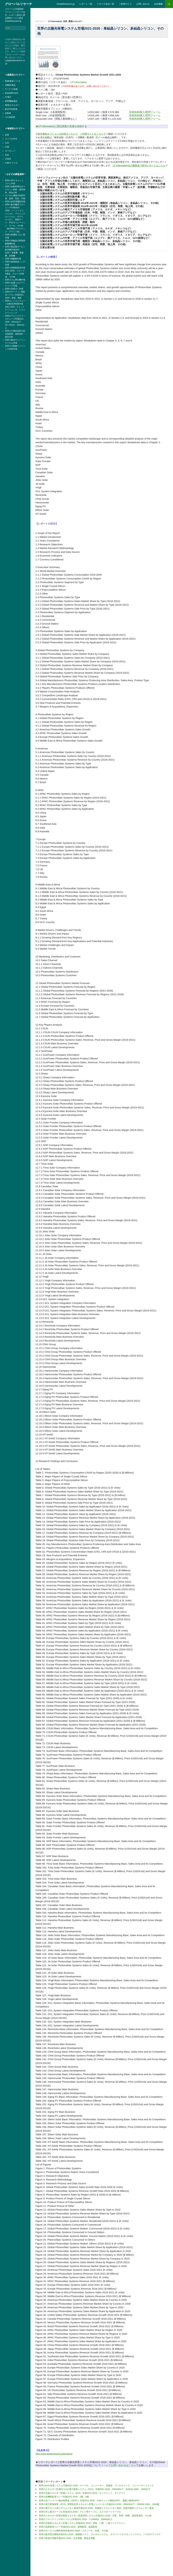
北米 (7, 155)
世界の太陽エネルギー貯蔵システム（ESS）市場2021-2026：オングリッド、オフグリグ (82, 2493)
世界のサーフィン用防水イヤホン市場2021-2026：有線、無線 (15, 295)
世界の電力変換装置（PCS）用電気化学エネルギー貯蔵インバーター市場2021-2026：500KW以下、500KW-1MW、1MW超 (99, 2504)
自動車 (8, 113)
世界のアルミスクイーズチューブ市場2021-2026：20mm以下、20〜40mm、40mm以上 (15, 322)
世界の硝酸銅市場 (13, 259)
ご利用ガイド (125, 4)
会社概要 (158, 4)
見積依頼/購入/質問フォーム (144, 112)
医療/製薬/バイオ (12, 81)
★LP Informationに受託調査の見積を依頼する (61, 126)
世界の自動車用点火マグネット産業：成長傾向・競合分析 (15, 189)
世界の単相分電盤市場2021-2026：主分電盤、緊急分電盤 (67, 2538)
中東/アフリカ (11, 163)
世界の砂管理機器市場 (15, 201)
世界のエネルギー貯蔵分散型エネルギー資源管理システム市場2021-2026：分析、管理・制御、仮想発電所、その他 (95, 2515)
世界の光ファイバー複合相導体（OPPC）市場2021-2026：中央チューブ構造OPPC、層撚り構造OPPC (89, 2500)
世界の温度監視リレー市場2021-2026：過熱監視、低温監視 (68, 2527)
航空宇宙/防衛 (11, 109)
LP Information (55, 21)
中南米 (8, 159)
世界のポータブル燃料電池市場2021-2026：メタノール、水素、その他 (73, 2530)
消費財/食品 (10, 85)
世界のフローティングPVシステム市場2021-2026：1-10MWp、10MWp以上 (76, 2519)
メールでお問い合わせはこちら (118, 2465)
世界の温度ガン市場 (14, 289)
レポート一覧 (85, 4)
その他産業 (10, 117)
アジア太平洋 (11, 139)
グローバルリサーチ (18, 4)
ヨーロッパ (10, 151)
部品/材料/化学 (11, 93)
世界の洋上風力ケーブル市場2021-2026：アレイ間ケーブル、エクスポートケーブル (80, 2511)
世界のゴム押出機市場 (15, 280)
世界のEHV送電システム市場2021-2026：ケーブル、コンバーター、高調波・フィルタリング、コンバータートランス (96, 2485)
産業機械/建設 (11, 101)
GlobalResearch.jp (66, 4)
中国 (7, 147)
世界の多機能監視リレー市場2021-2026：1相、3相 (64, 2496)
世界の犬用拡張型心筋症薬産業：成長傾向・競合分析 (15, 334)
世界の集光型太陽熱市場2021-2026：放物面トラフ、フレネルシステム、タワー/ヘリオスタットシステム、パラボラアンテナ (100, 2534)
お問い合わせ (142, 4)
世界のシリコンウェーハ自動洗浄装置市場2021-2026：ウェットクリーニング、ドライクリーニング (15, 307)
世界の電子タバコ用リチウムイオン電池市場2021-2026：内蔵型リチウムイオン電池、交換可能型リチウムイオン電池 (96, 2508)
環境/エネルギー (75, 21)
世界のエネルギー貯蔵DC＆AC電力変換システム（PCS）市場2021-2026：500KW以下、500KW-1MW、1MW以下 (94, 2489)
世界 (65, 21)
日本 (7, 143)
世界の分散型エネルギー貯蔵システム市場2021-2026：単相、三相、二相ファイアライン (82, 2523)
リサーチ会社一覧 (105, 4)
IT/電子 (8, 97)
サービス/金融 (11, 89)
